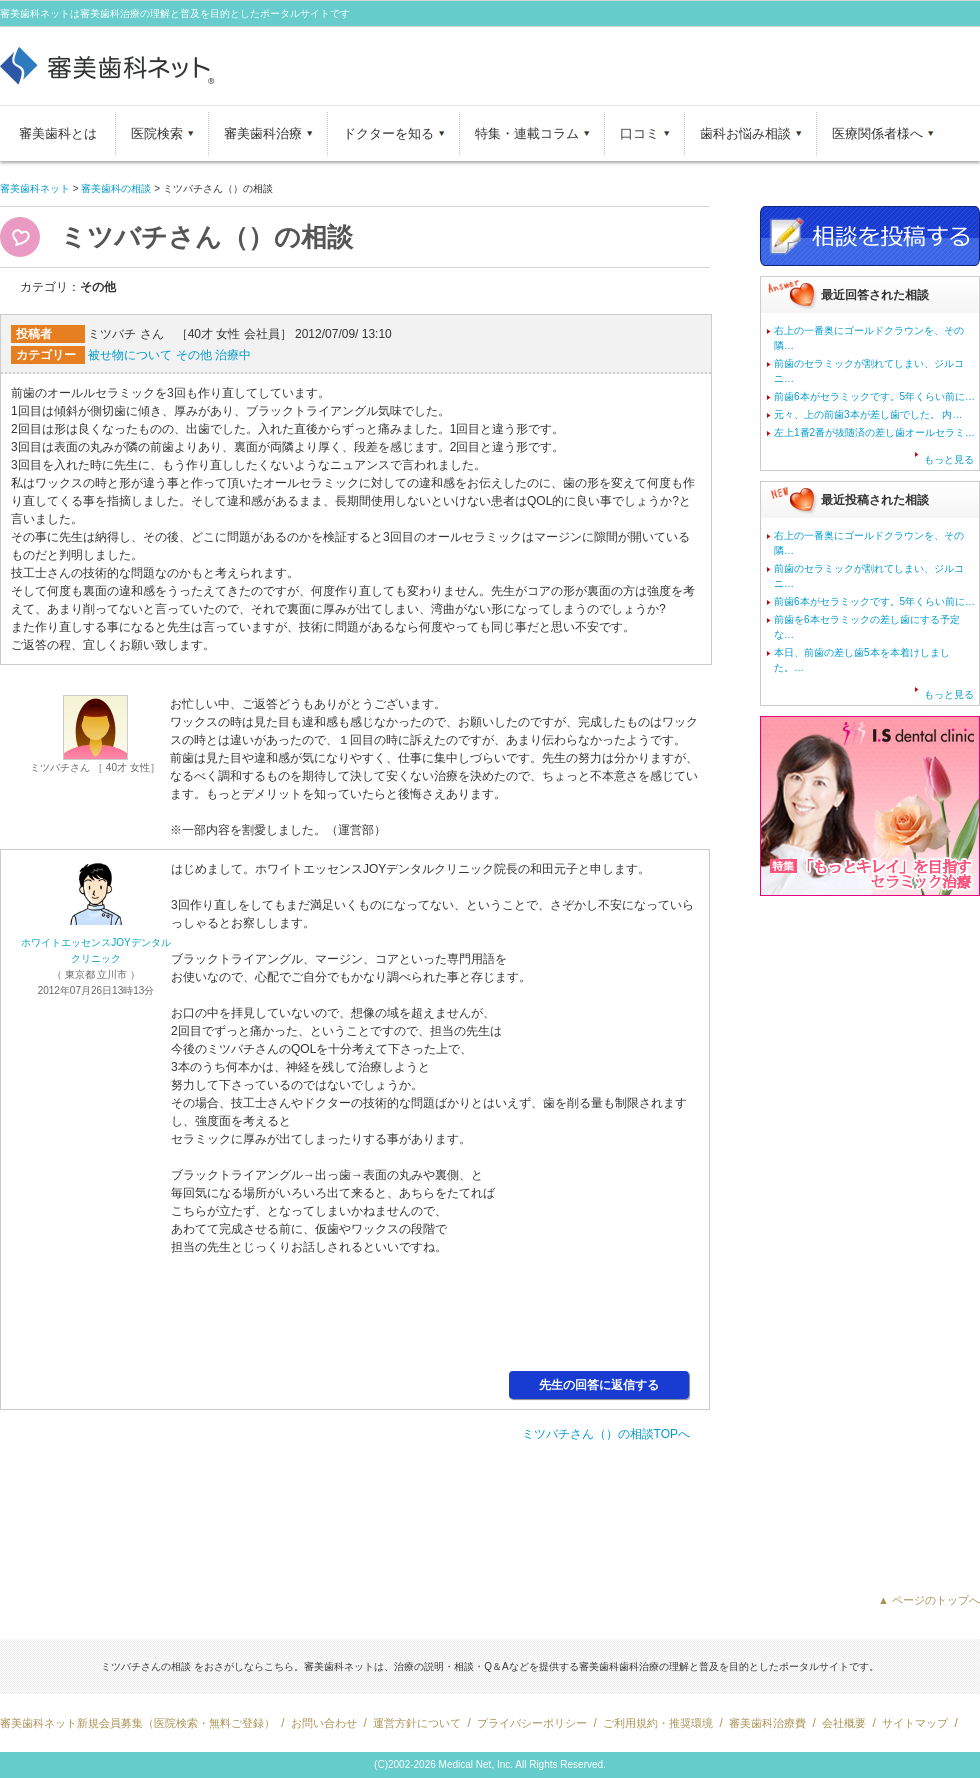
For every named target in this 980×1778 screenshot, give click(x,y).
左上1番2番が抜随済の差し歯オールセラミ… (874, 432)
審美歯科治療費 (767, 1723)
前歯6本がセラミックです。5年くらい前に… (874, 396)
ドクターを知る (388, 133)
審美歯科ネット (35, 188)
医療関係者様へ (877, 133)
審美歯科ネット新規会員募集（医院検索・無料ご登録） (137, 1723)
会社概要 (844, 1723)
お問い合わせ (324, 1723)
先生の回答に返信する (599, 1385)
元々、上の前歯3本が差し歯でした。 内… (868, 414)
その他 (194, 355)
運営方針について (417, 1723)
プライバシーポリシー (532, 1723)
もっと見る (949, 459)
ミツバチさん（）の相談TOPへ (606, 1434)
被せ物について (130, 355)
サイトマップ (915, 1723)
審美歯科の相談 (116, 188)
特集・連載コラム (527, 133)
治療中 (233, 355)
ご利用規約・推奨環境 (658, 1723)
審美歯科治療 (263, 133)
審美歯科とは (58, 133)
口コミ (639, 133)
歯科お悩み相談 (745, 133)
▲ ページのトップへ (929, 1600)
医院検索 (157, 133)
